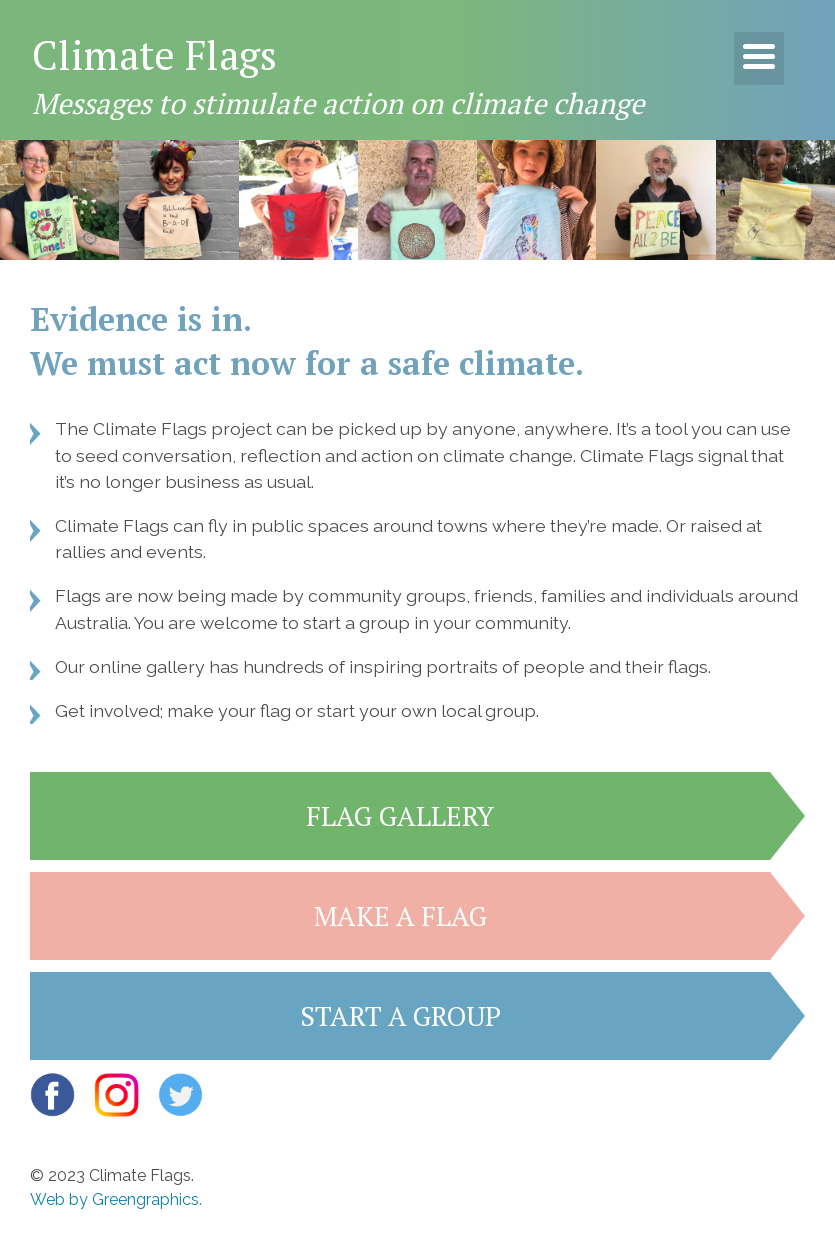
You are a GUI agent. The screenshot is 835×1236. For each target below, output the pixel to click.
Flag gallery (400, 816)
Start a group (400, 1016)
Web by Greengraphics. (116, 1199)
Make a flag (400, 916)
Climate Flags (154, 54)
